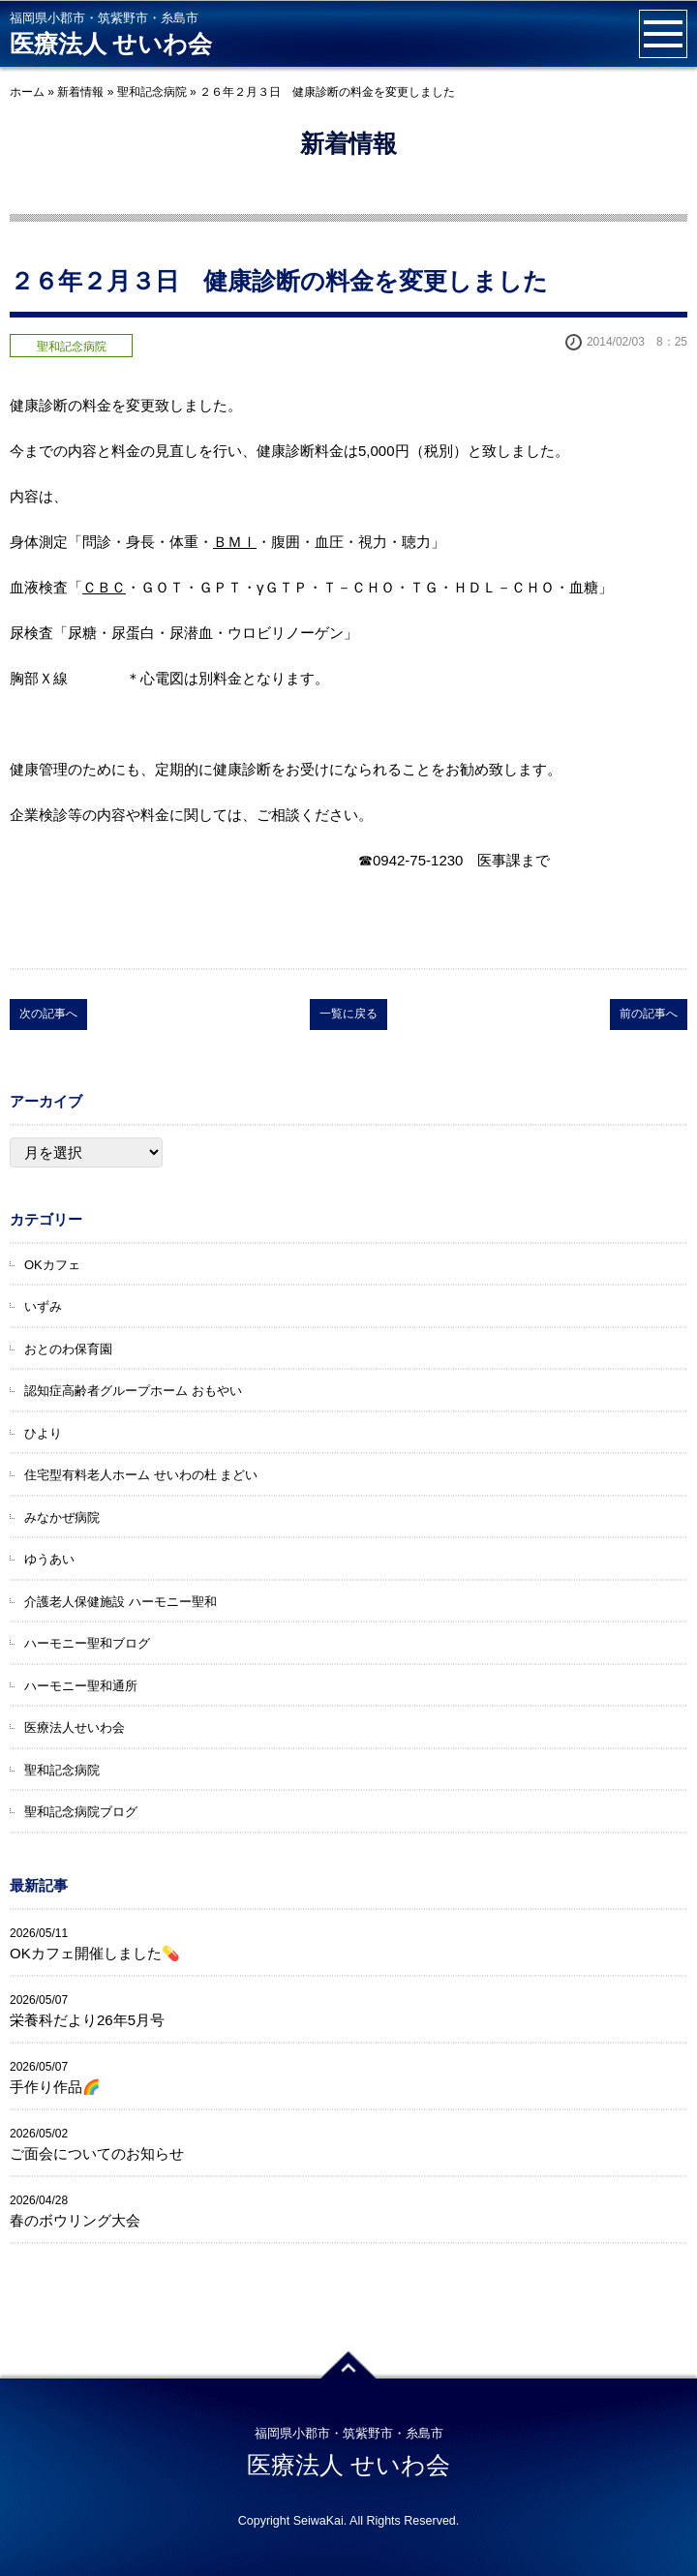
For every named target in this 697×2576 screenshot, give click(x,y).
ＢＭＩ (235, 541)
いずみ (43, 1306)
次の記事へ (48, 1013)
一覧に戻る (348, 1013)
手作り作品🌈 (55, 2086)
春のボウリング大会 (75, 2220)
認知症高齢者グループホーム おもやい (133, 1390)
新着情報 (80, 92)
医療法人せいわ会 (74, 1727)
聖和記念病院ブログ (80, 1811)
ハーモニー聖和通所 (80, 1686)
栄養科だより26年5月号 (87, 2020)
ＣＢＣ (104, 587)
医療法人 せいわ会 (111, 44)
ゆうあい (49, 1559)
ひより (43, 1433)
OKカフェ (52, 1265)
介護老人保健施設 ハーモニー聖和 (120, 1601)
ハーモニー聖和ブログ (87, 1643)
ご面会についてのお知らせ (97, 2153)
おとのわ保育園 (68, 1349)
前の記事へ (649, 1013)
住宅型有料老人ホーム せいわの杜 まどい (141, 1475)
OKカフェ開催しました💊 (95, 1953)
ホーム (27, 92)
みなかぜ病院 (62, 1517)
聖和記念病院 (152, 92)
